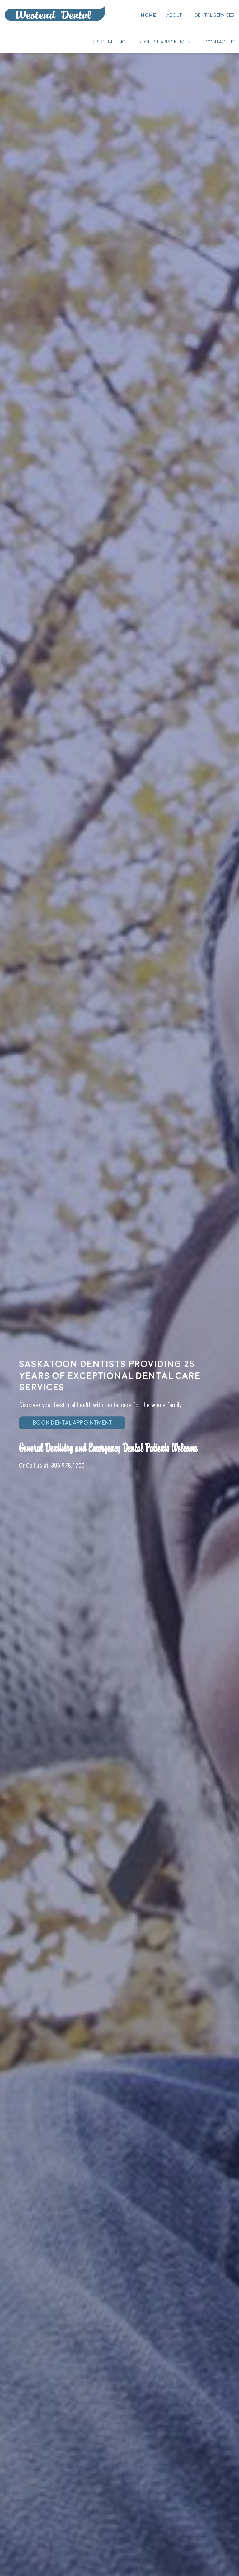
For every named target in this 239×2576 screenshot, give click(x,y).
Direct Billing (108, 41)
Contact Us (220, 41)
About (174, 15)
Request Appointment (166, 41)
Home (55, 13)
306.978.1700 (68, 1465)
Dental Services (214, 15)
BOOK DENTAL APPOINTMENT (72, 1423)
